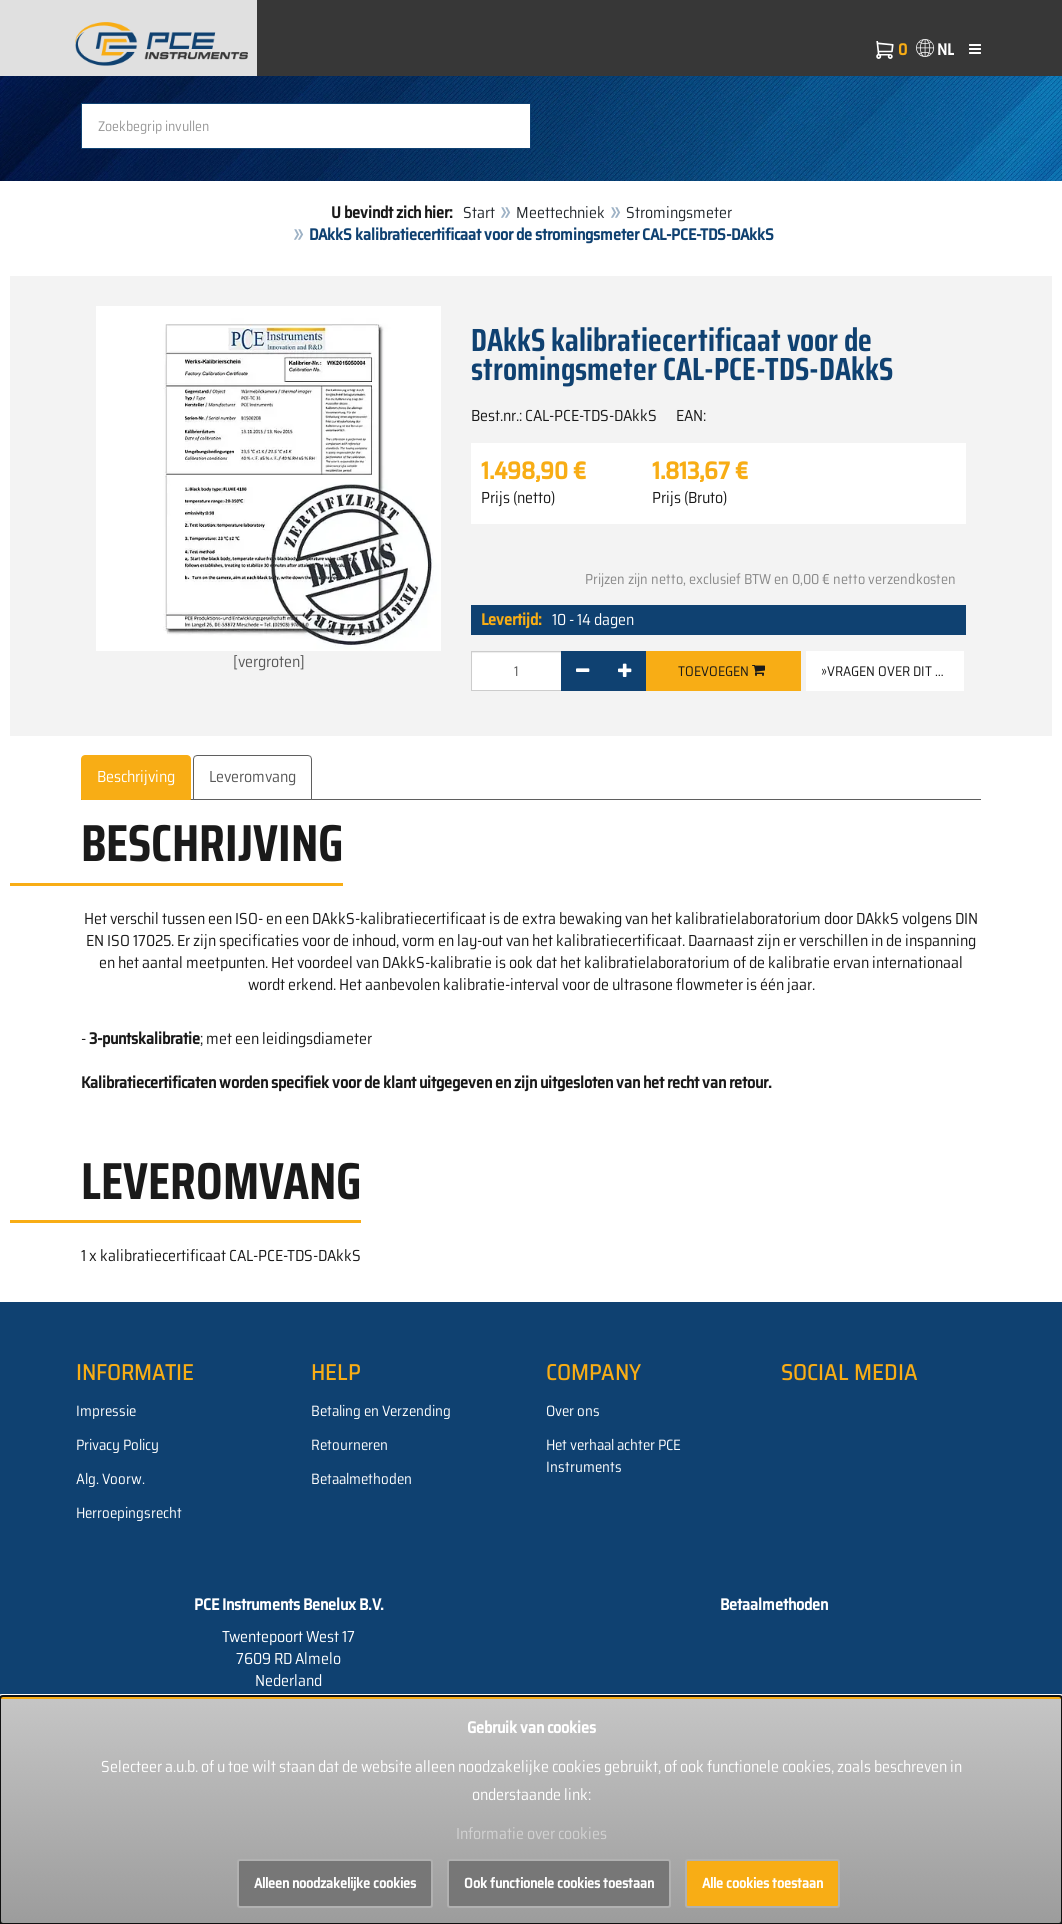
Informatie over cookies (531, 1833)
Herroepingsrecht (129, 1513)
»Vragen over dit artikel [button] (892, 671)
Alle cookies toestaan (762, 1883)
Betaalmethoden (361, 1479)
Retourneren (349, 1445)
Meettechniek (560, 212)
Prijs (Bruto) (689, 498)
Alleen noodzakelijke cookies (335, 1883)
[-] (582, 671)
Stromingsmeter (679, 212)
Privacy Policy (117, 1445)
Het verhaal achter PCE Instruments (613, 1456)
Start (479, 212)
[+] (624, 671)
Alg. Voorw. (110, 1479)
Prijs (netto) (518, 498)
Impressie (106, 1411)
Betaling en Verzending (381, 1411)
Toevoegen (721, 671)
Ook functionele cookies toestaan (559, 1883)
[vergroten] (268, 490)
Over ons (573, 1411)
